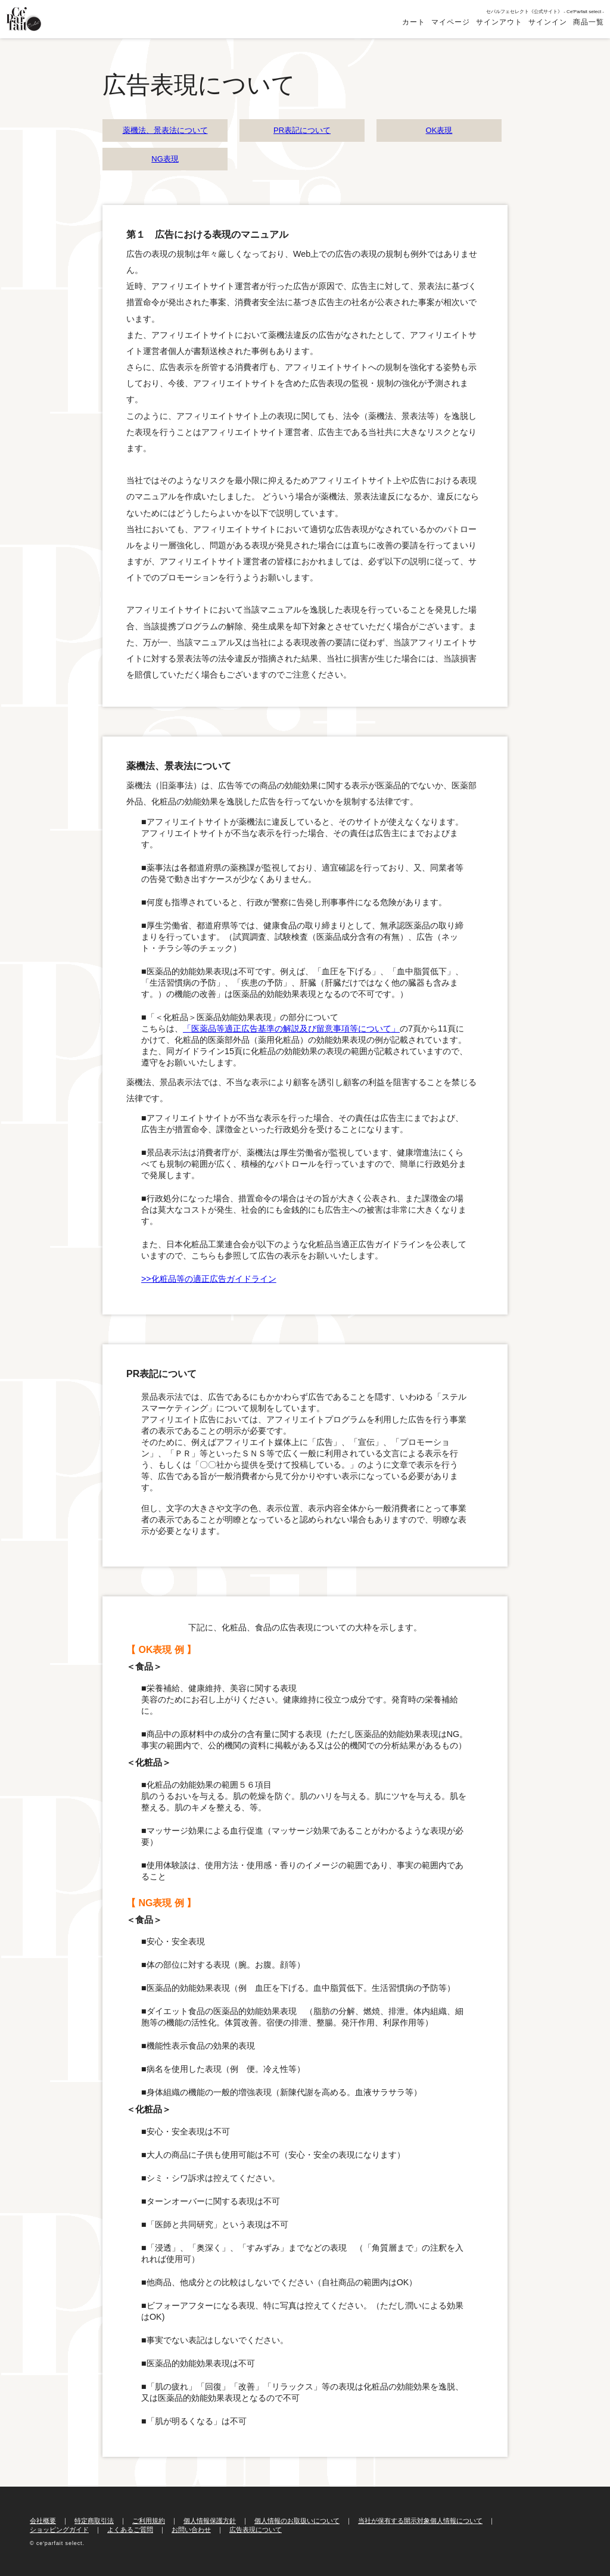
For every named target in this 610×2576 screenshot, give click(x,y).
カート (413, 22)
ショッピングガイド (59, 2529)
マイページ (450, 22)
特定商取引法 (94, 2520)
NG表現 (165, 158)
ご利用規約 (148, 2520)
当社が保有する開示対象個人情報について (420, 2520)
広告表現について (255, 2529)
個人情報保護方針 (209, 2520)
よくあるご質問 (130, 2529)
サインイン (547, 22)
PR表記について (302, 130)
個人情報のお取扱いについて (297, 2520)
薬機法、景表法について (165, 130)
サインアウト (499, 22)
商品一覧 (588, 22)
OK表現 (439, 130)
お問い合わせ (191, 2529)
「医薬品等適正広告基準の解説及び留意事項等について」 (291, 1028)
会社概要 (43, 2520)
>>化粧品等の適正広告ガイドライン (208, 1279)
